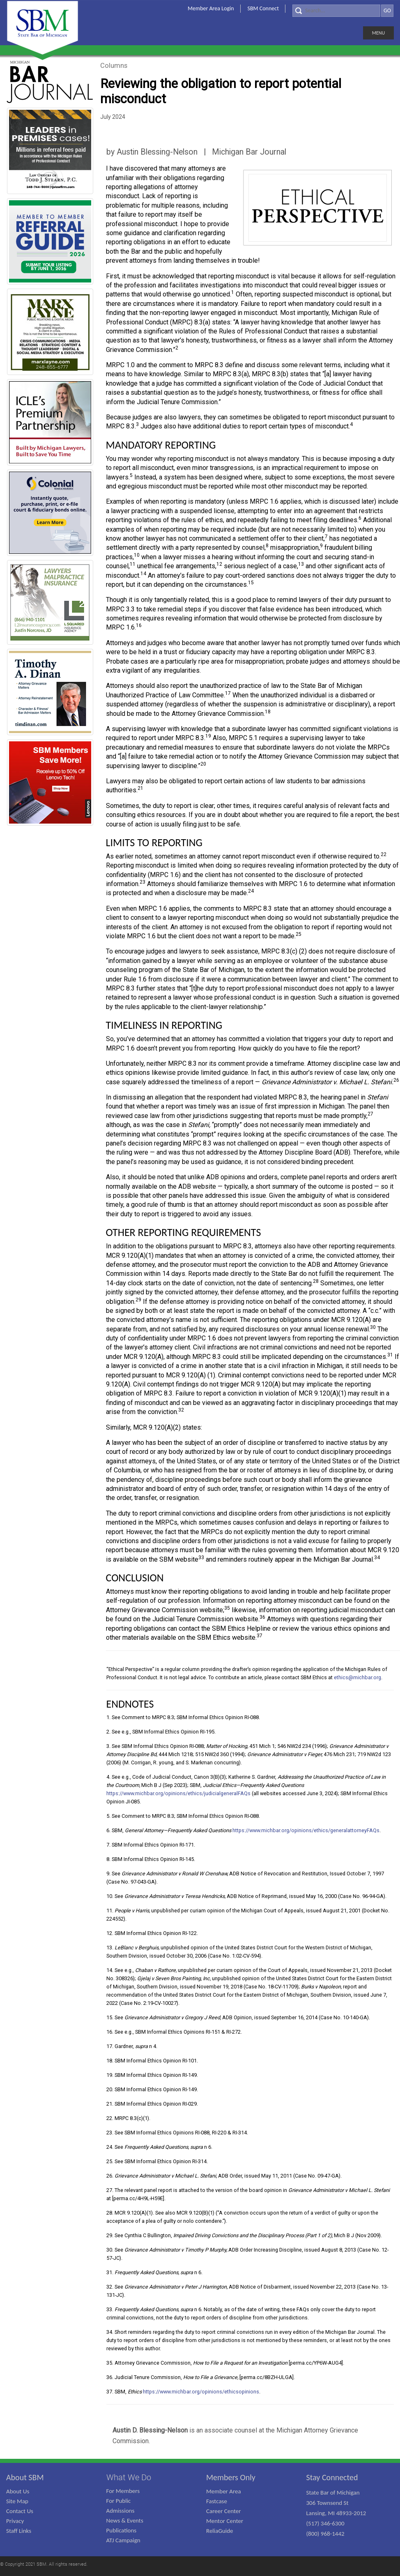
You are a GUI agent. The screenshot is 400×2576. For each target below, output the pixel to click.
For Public (118, 2500)
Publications (121, 2530)
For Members (123, 2491)
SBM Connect (263, 8)
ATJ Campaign (123, 2540)
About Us (17, 2491)
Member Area (223, 2491)
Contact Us (19, 2511)
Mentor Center (224, 2521)
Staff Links (18, 2530)
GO (387, 10)
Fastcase (216, 2501)
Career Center (223, 2511)
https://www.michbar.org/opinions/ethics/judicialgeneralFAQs (178, 1793)
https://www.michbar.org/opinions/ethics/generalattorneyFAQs (305, 1830)
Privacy (15, 2521)
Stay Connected (332, 2477)
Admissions (120, 2510)
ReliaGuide (219, 2530)
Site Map (17, 2501)
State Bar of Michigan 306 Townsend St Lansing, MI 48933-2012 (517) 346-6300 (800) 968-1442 (336, 2513)
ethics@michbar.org (357, 1677)
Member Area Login (211, 8)
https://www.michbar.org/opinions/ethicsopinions (201, 2392)
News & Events (124, 2520)
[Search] (336, 11)
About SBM (25, 2477)
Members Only (230, 2477)
